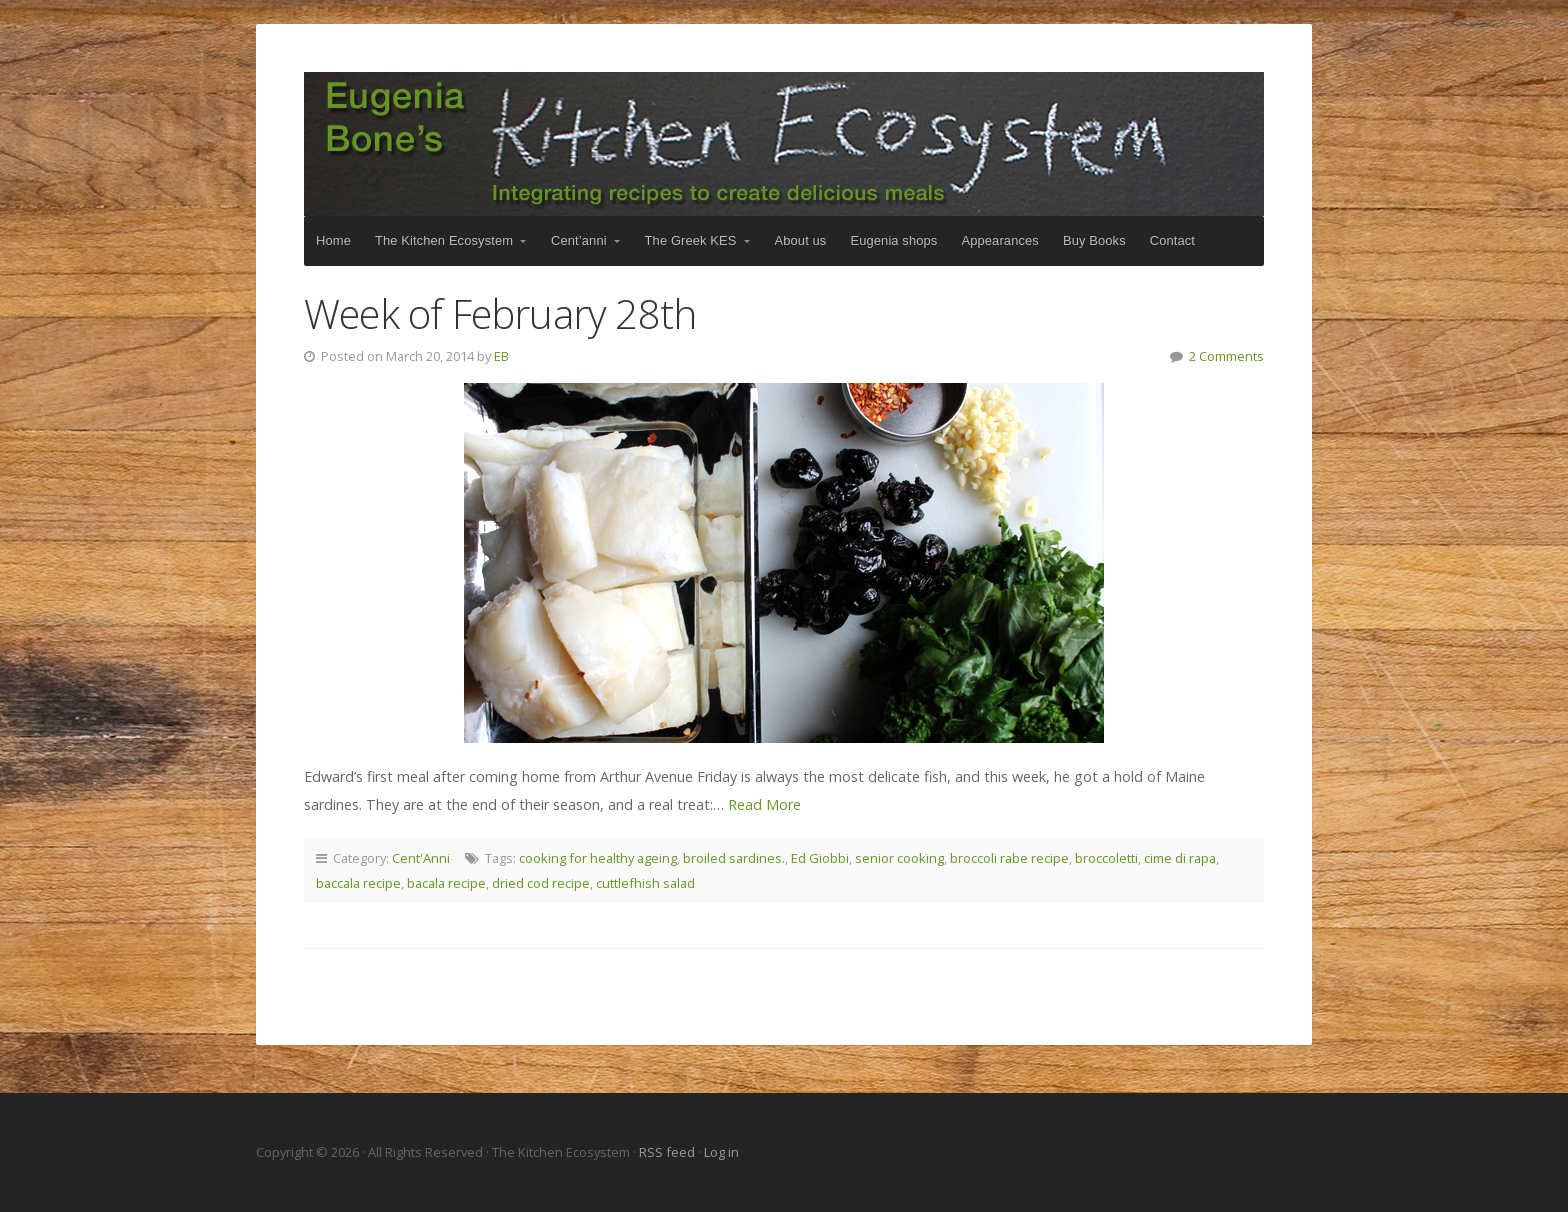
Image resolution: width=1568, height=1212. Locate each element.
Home (333, 240)
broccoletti (1106, 858)
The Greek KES (691, 240)
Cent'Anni (421, 858)
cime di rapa (1180, 858)
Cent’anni (579, 240)
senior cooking (899, 858)
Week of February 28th (500, 313)
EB (501, 356)
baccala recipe (358, 883)
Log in (721, 1152)
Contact (1172, 240)
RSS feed (668, 1152)
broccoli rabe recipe (1009, 858)
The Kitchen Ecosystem (784, 144)
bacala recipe (446, 883)
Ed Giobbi (820, 858)
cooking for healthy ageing (598, 858)
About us (801, 240)
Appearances (999, 240)
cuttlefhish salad (645, 883)
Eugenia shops (893, 240)
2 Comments (1226, 356)
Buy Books (1094, 240)
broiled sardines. (734, 858)
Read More (764, 804)
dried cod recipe (541, 883)
